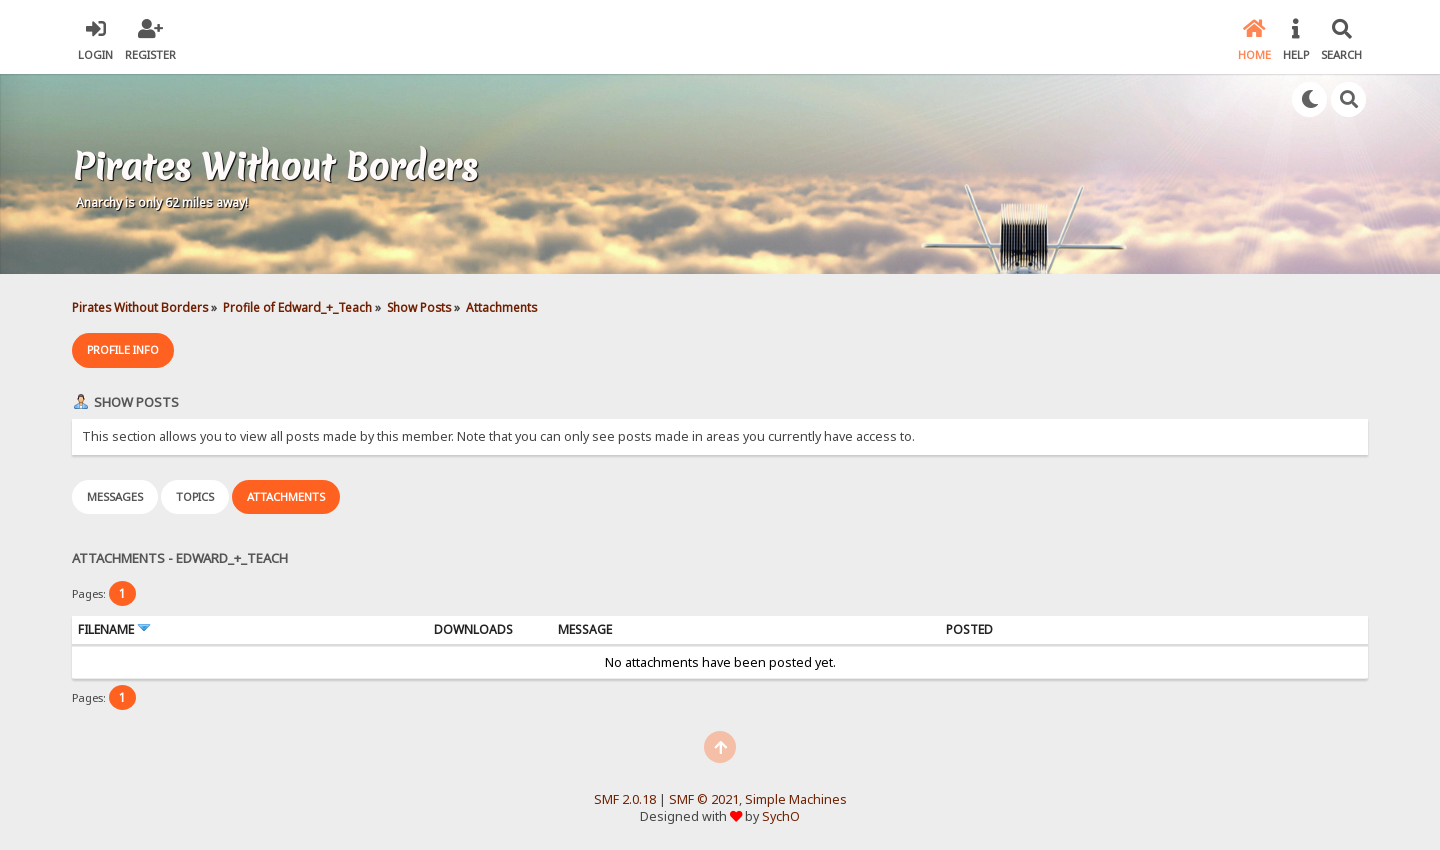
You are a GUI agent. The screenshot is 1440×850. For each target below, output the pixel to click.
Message (585, 629)
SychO (781, 816)
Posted (969, 629)
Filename (114, 629)
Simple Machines (796, 799)
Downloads (473, 629)
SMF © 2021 (704, 799)
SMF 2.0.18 (625, 799)
